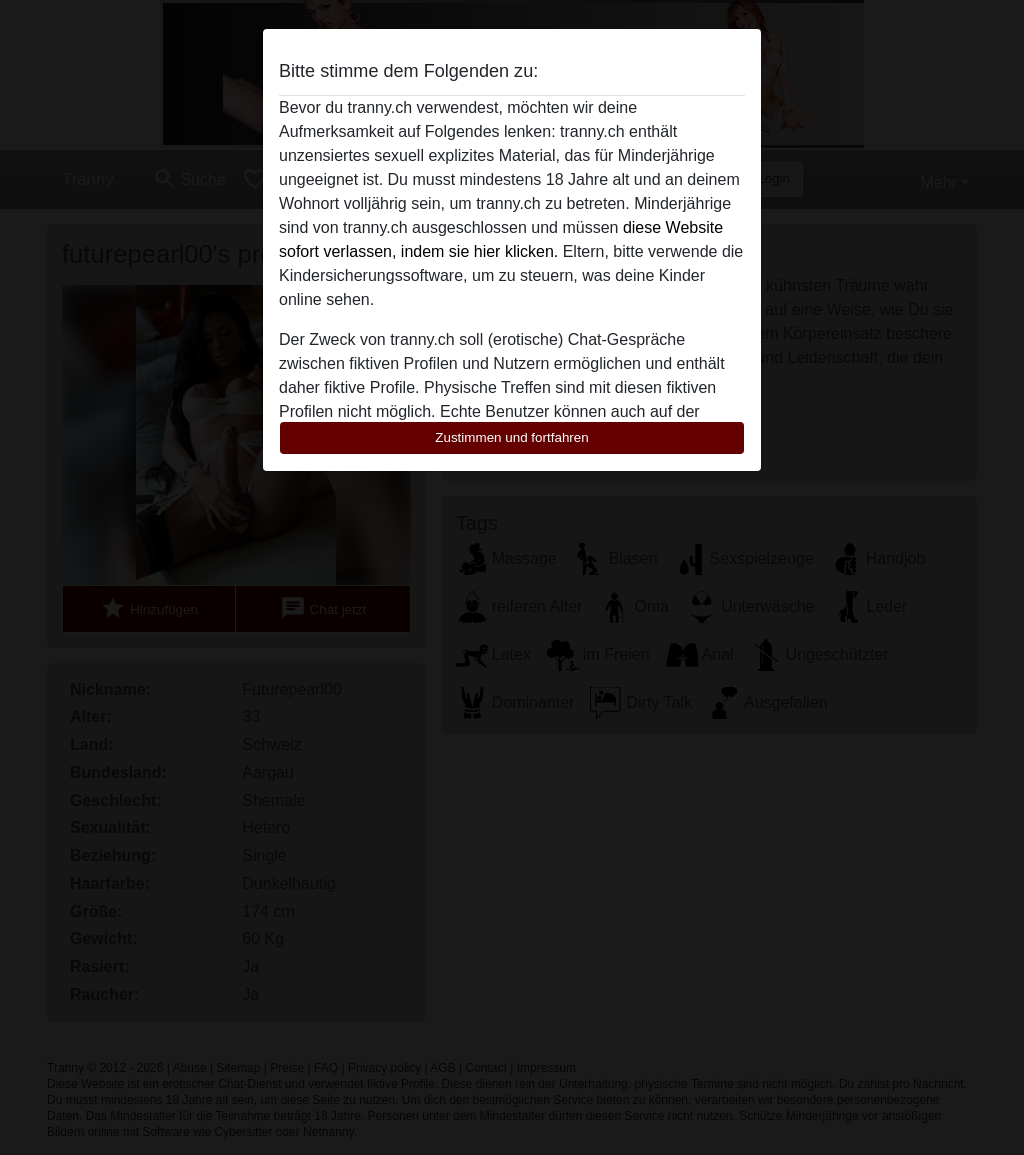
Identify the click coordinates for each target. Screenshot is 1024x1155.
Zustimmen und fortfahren (512, 437)
